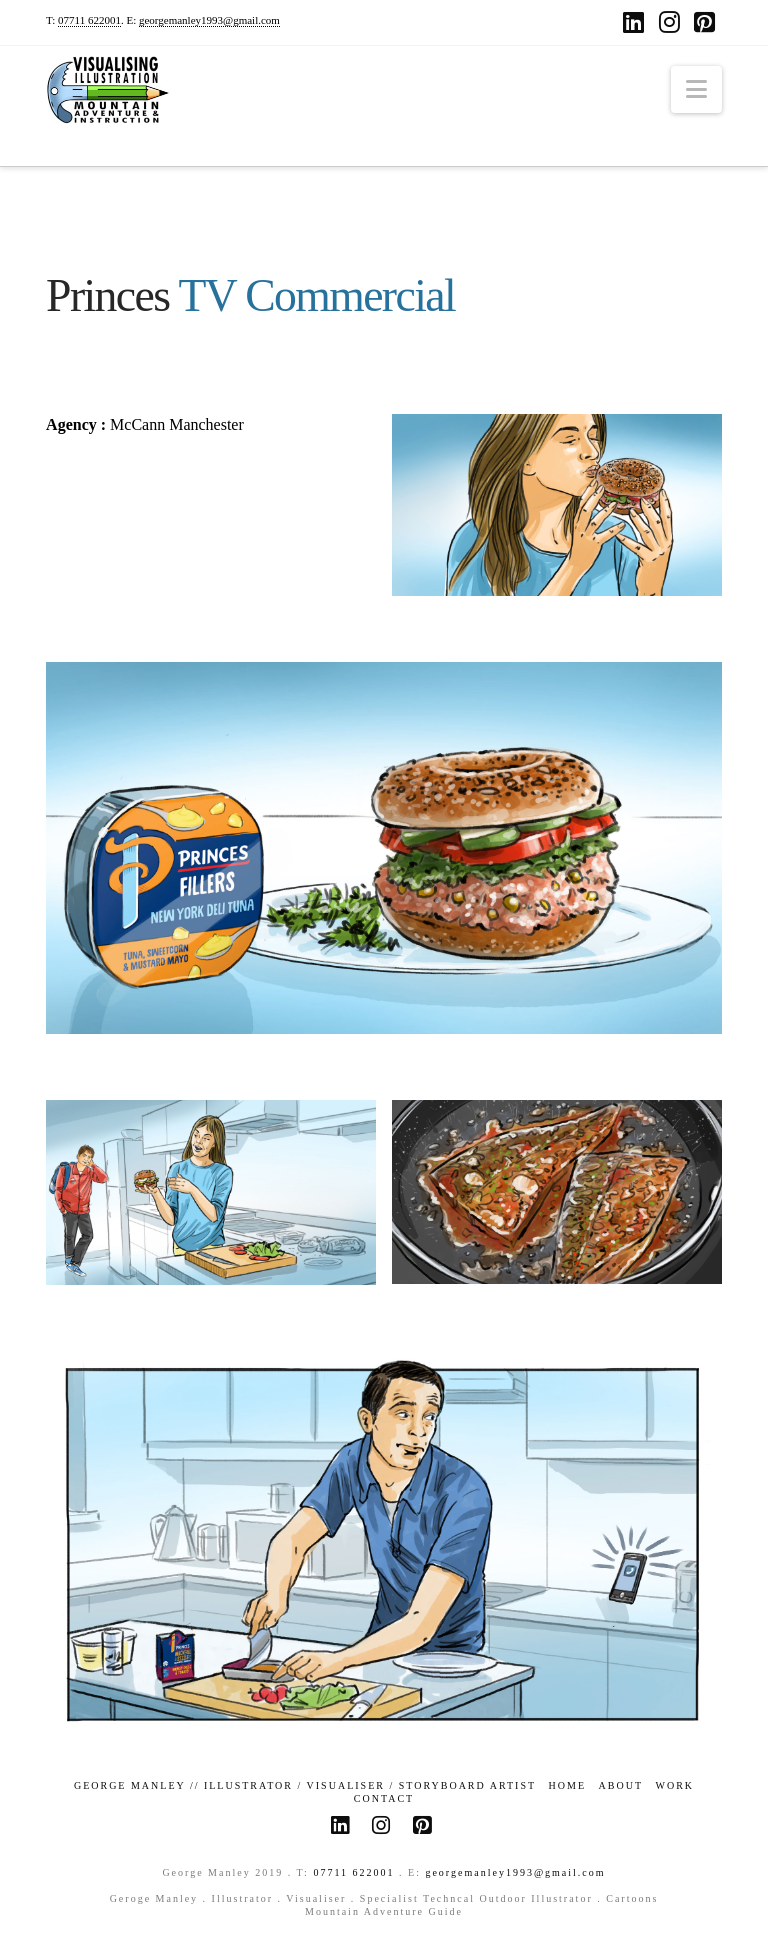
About (621, 1785)
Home (567, 1785)
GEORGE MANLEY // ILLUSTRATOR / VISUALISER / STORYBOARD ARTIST (305, 1785)
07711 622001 (89, 20)
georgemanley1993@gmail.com (209, 20)
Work (675, 1785)
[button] (696, 89)
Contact (384, 1798)
